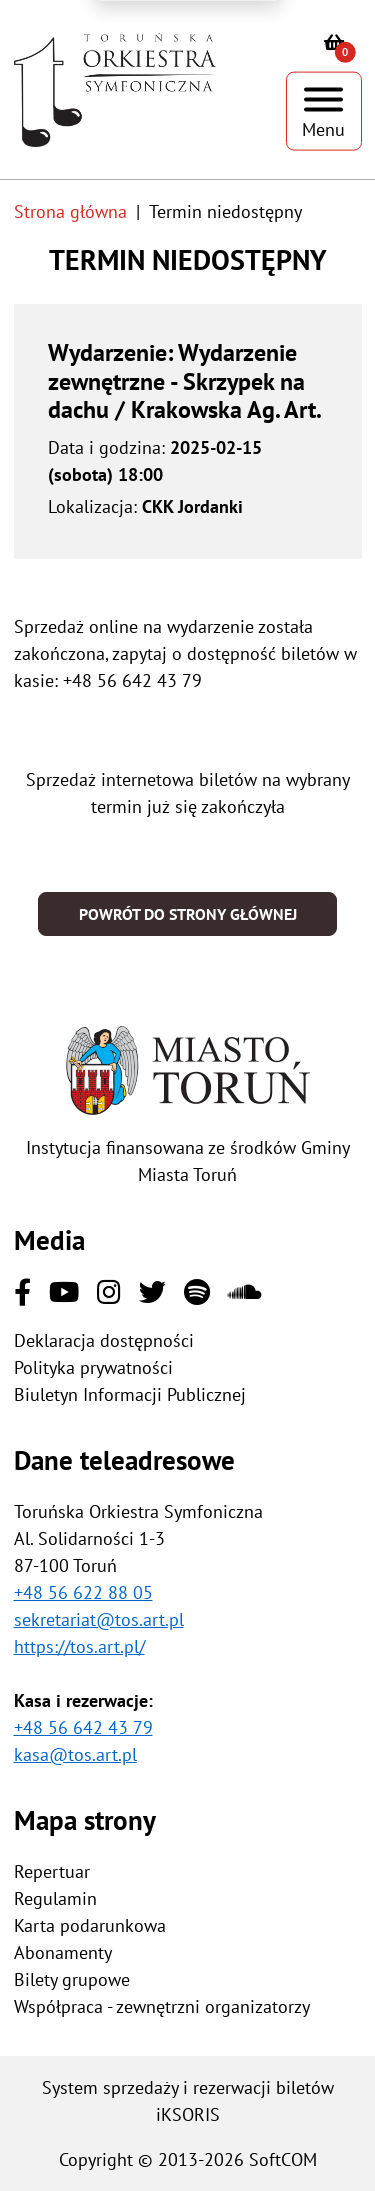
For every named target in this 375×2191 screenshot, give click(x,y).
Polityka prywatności (93, 1367)
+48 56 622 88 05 (83, 1592)
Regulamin (55, 1898)
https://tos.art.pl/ (79, 1646)
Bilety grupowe (72, 1979)
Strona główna (70, 211)
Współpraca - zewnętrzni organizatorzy (162, 2006)
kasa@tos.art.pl (75, 1754)
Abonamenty (63, 1952)
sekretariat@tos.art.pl (99, 1619)
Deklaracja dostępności (104, 1340)
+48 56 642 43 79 (83, 1727)
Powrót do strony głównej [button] (188, 914)
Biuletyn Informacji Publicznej (130, 1394)
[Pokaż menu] (324, 111)
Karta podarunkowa (90, 1925)
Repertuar (52, 1871)
